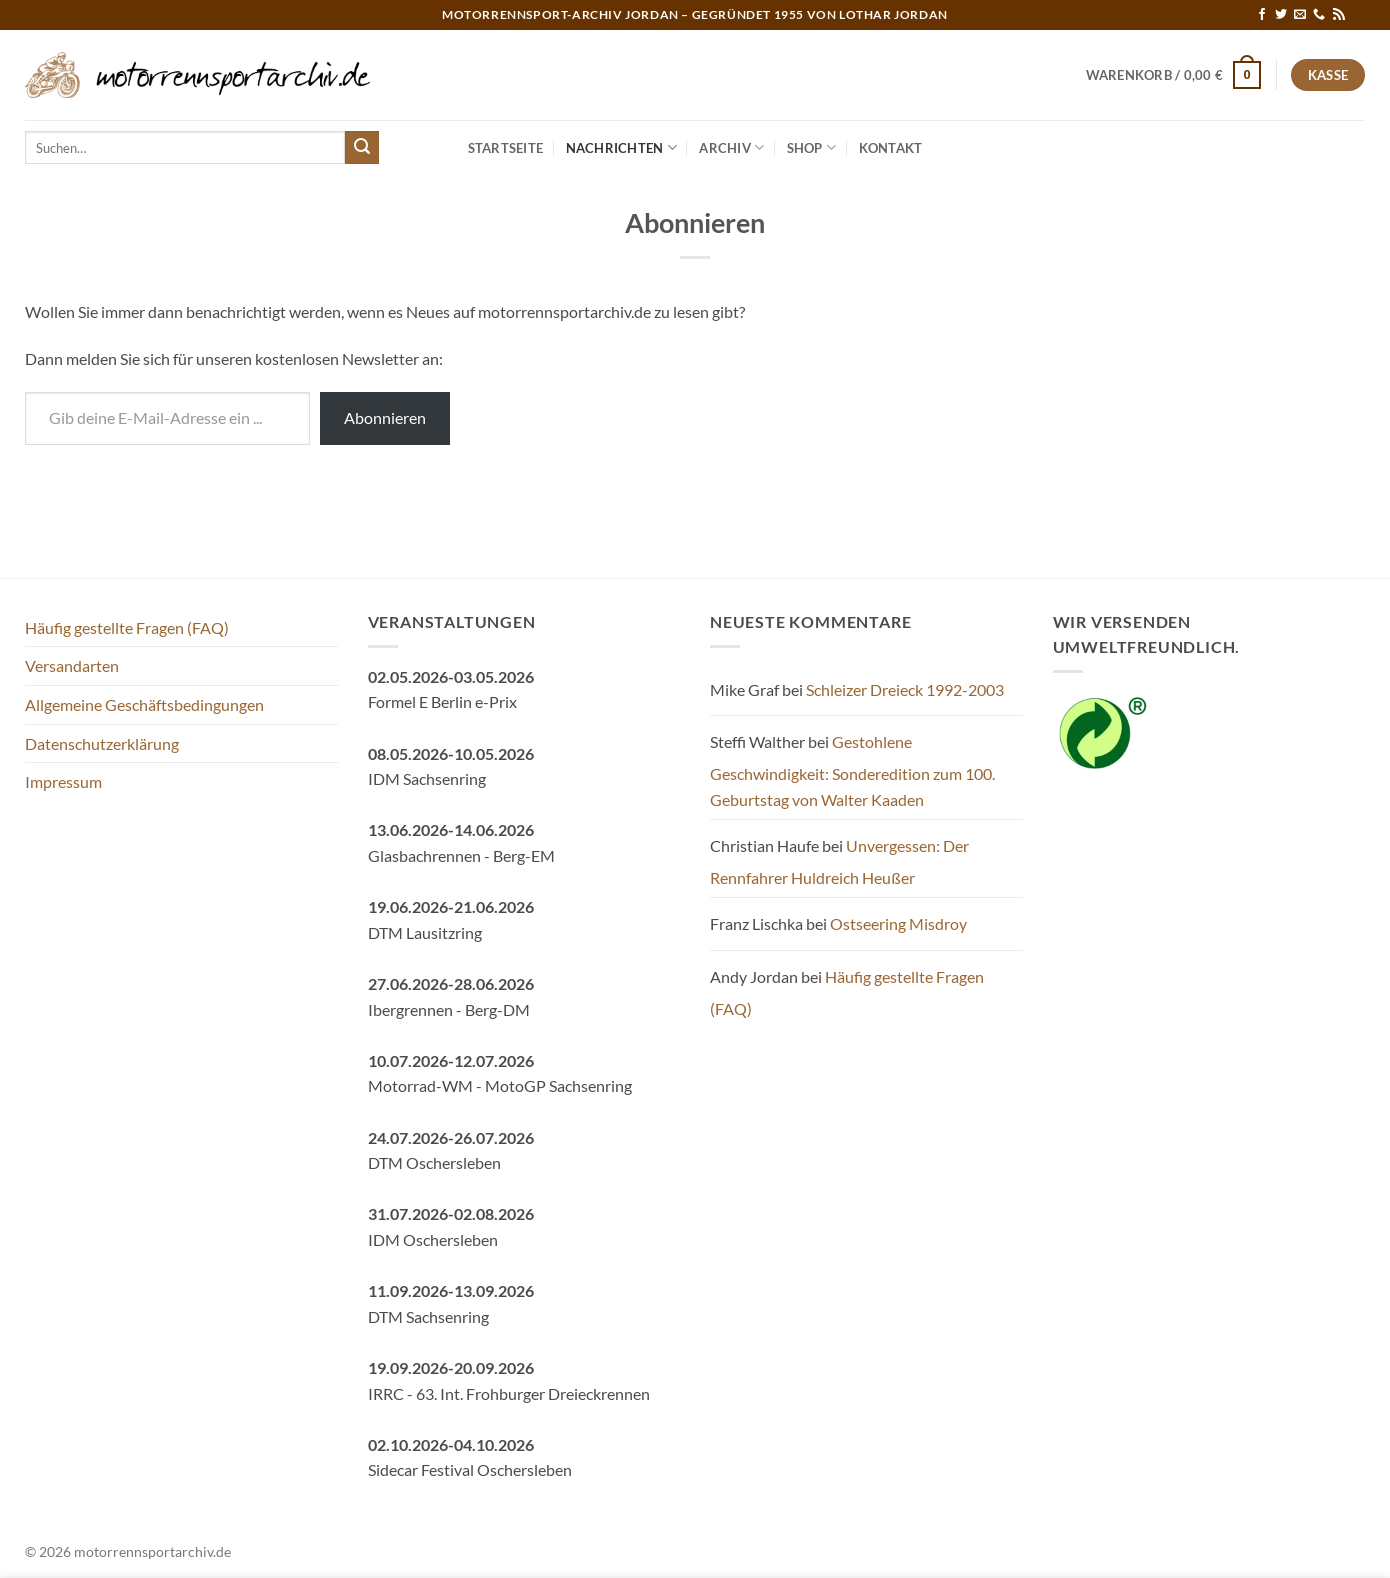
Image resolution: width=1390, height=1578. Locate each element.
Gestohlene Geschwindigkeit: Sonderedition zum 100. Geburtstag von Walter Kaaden (852, 770)
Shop (811, 147)
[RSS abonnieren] (1339, 15)
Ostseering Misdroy (898, 923)
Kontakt (891, 148)
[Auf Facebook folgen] (1262, 15)
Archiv (731, 147)
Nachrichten (621, 147)
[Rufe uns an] (1319, 15)
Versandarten (72, 665)
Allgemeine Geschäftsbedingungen (144, 704)
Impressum (63, 781)
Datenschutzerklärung (102, 743)
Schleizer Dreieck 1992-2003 (905, 689)
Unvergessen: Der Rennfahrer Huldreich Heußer (839, 861)
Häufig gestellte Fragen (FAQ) (127, 627)
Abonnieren (385, 417)
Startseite (506, 148)
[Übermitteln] (362, 148)
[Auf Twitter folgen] (1281, 15)
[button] (1174, 75)
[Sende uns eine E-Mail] (1300, 15)
